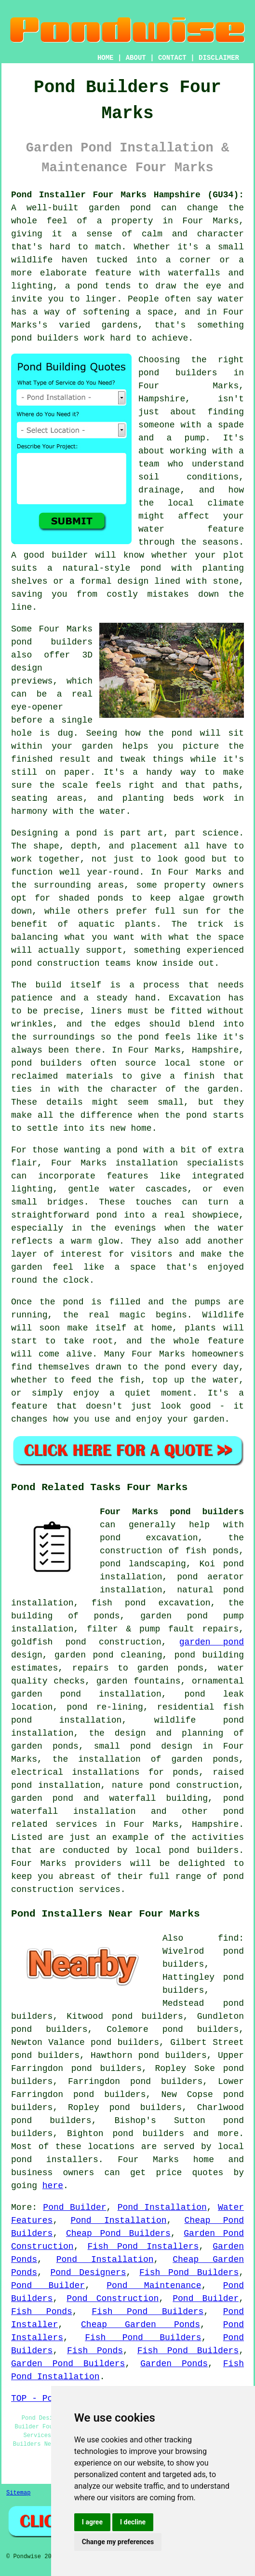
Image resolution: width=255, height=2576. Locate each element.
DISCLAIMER (219, 58)
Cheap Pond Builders (118, 2233)
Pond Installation (162, 2207)
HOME (105, 58)
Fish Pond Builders (189, 2272)
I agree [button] (92, 2522)
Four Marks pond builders (172, 1512)
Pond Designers (88, 2272)
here (52, 2186)
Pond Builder (74, 2207)
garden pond (211, 1642)
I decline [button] (133, 2522)
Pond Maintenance (154, 2285)
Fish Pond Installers (143, 2246)
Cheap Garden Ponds (140, 2324)
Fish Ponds (41, 2311)
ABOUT (136, 58)
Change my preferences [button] (118, 2542)
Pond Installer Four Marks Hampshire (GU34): (127, 195)
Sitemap (18, 2493)
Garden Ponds (174, 2364)
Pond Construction (113, 2298)
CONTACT (172, 58)
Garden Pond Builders (68, 2364)
